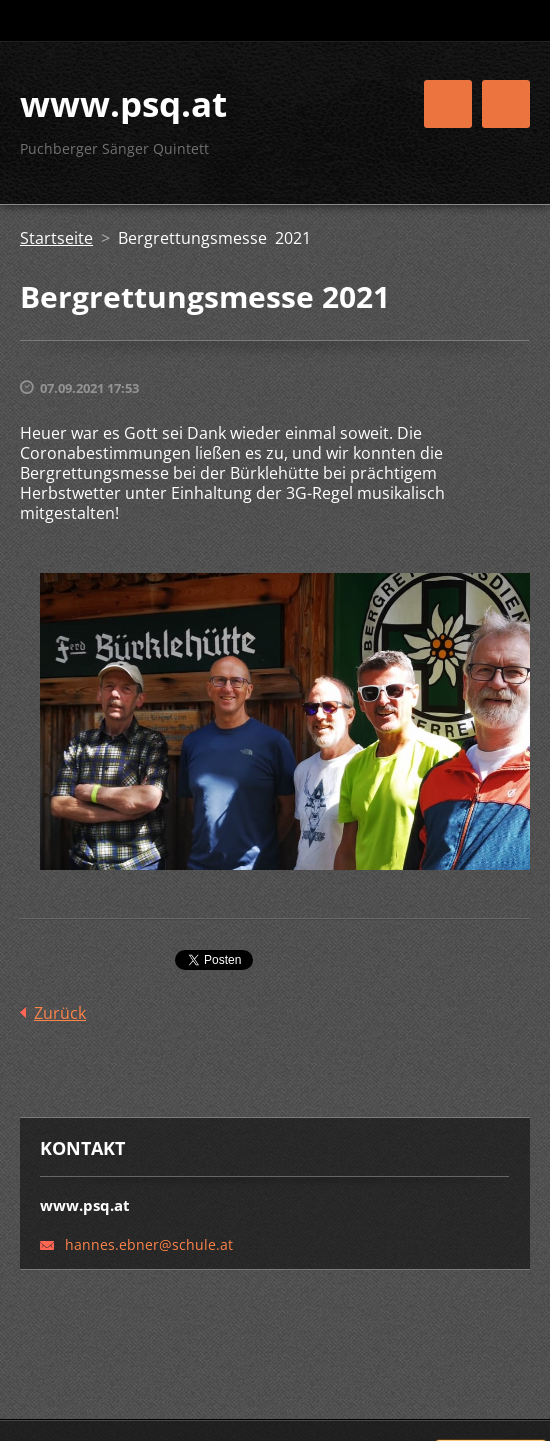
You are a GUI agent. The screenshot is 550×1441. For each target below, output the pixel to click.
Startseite (56, 238)
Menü (506, 104)
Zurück (60, 1013)
